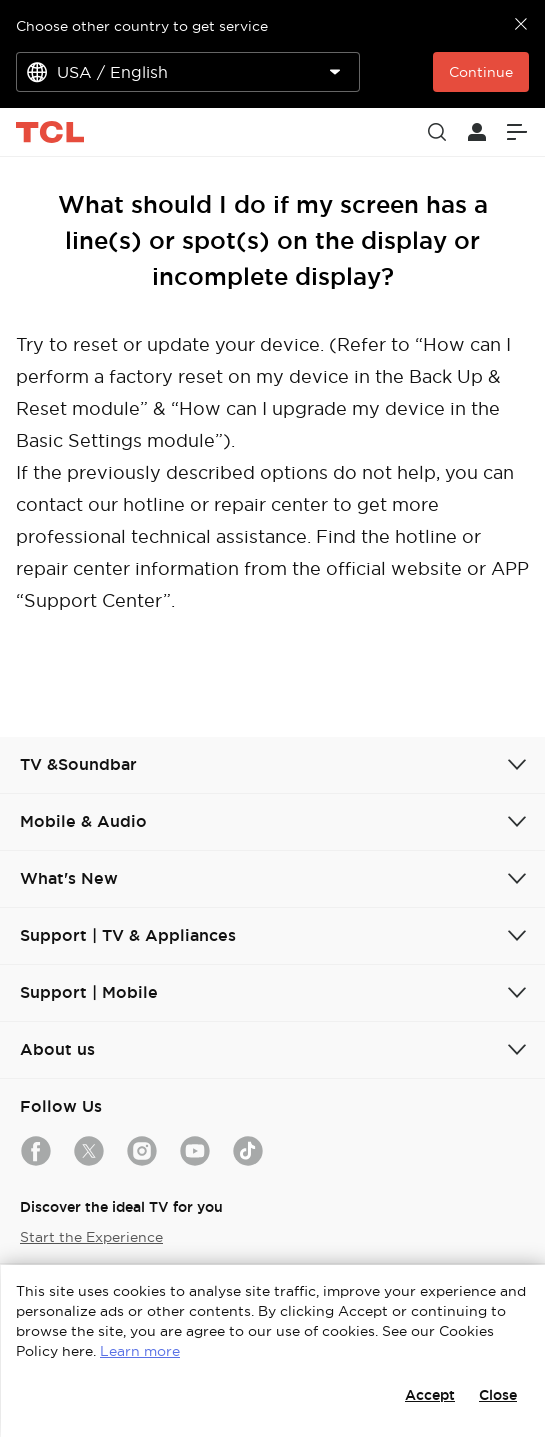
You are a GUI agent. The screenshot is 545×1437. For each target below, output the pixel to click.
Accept (430, 1395)
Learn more (140, 1351)
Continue (481, 72)
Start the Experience (91, 1237)
